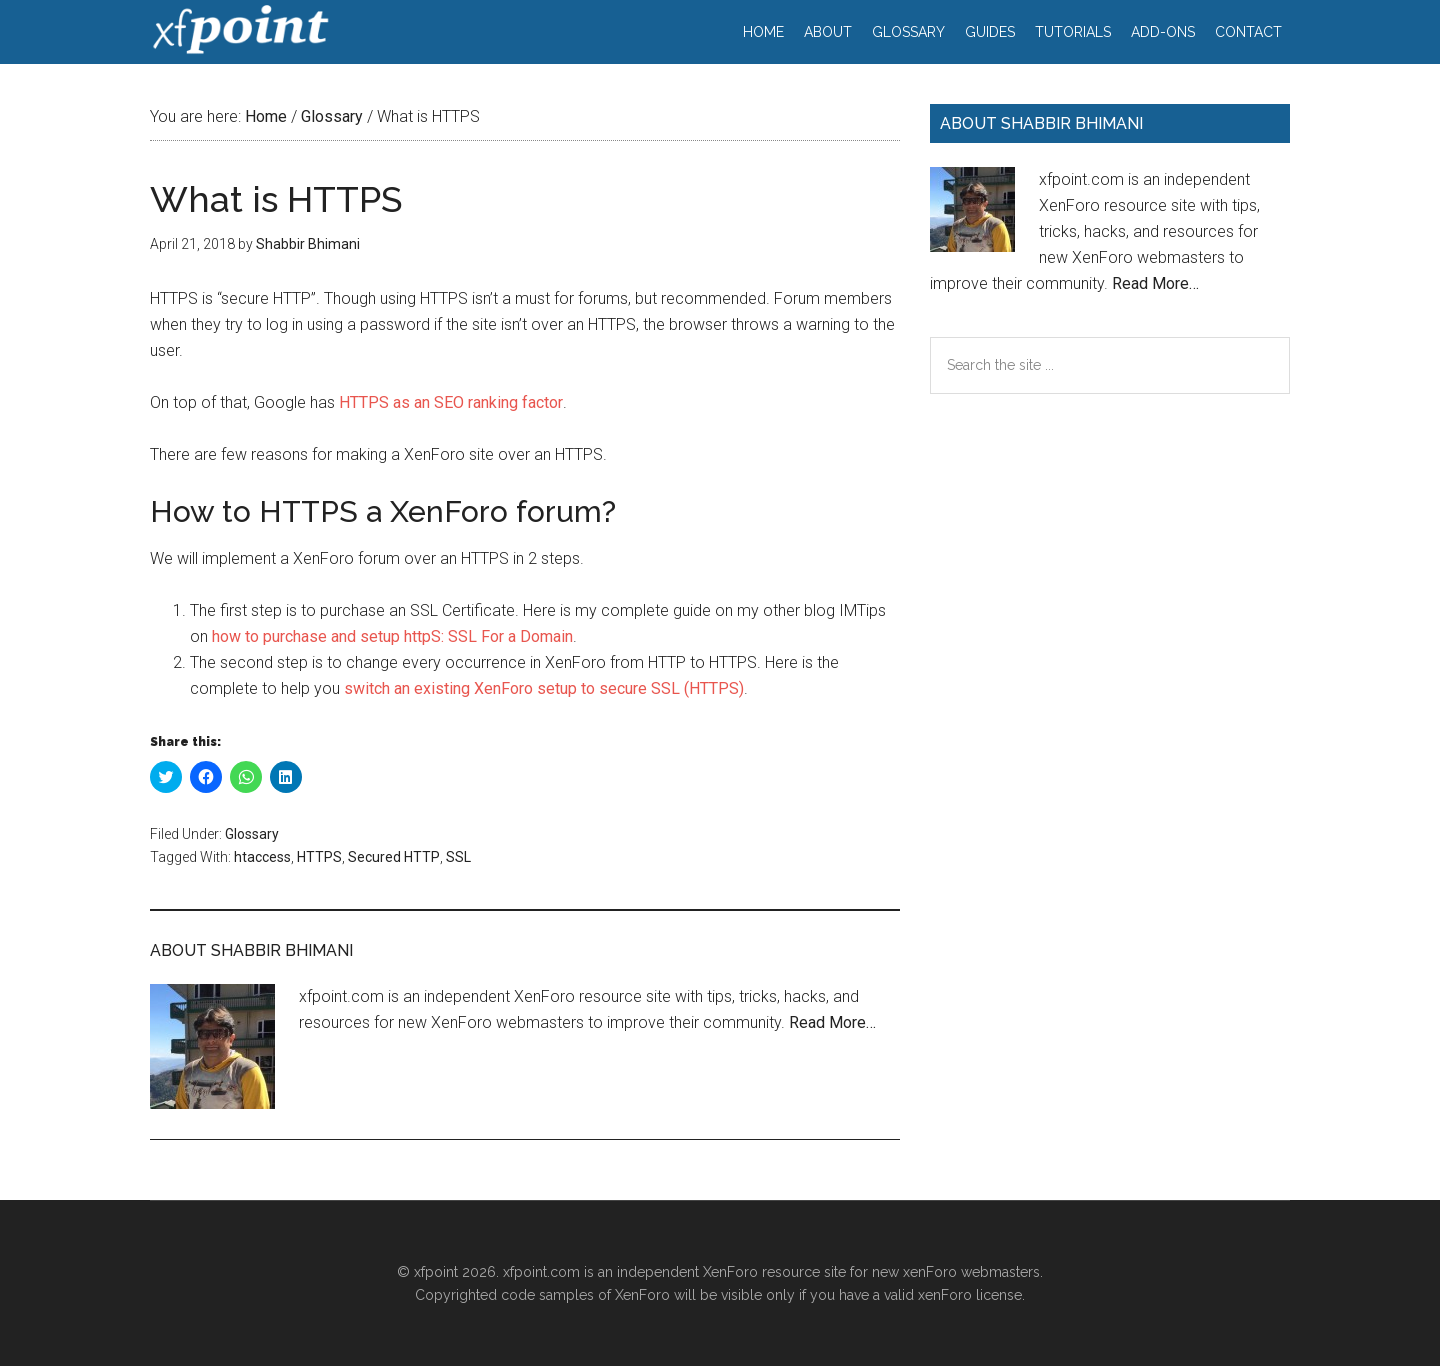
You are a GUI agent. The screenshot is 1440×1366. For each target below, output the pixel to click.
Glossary (252, 834)
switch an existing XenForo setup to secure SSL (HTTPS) (544, 688)
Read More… (832, 1022)
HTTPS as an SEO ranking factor (451, 402)
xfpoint (240, 30)
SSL (458, 857)
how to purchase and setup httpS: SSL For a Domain (392, 636)
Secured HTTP (394, 857)
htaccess (262, 857)
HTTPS (319, 857)
